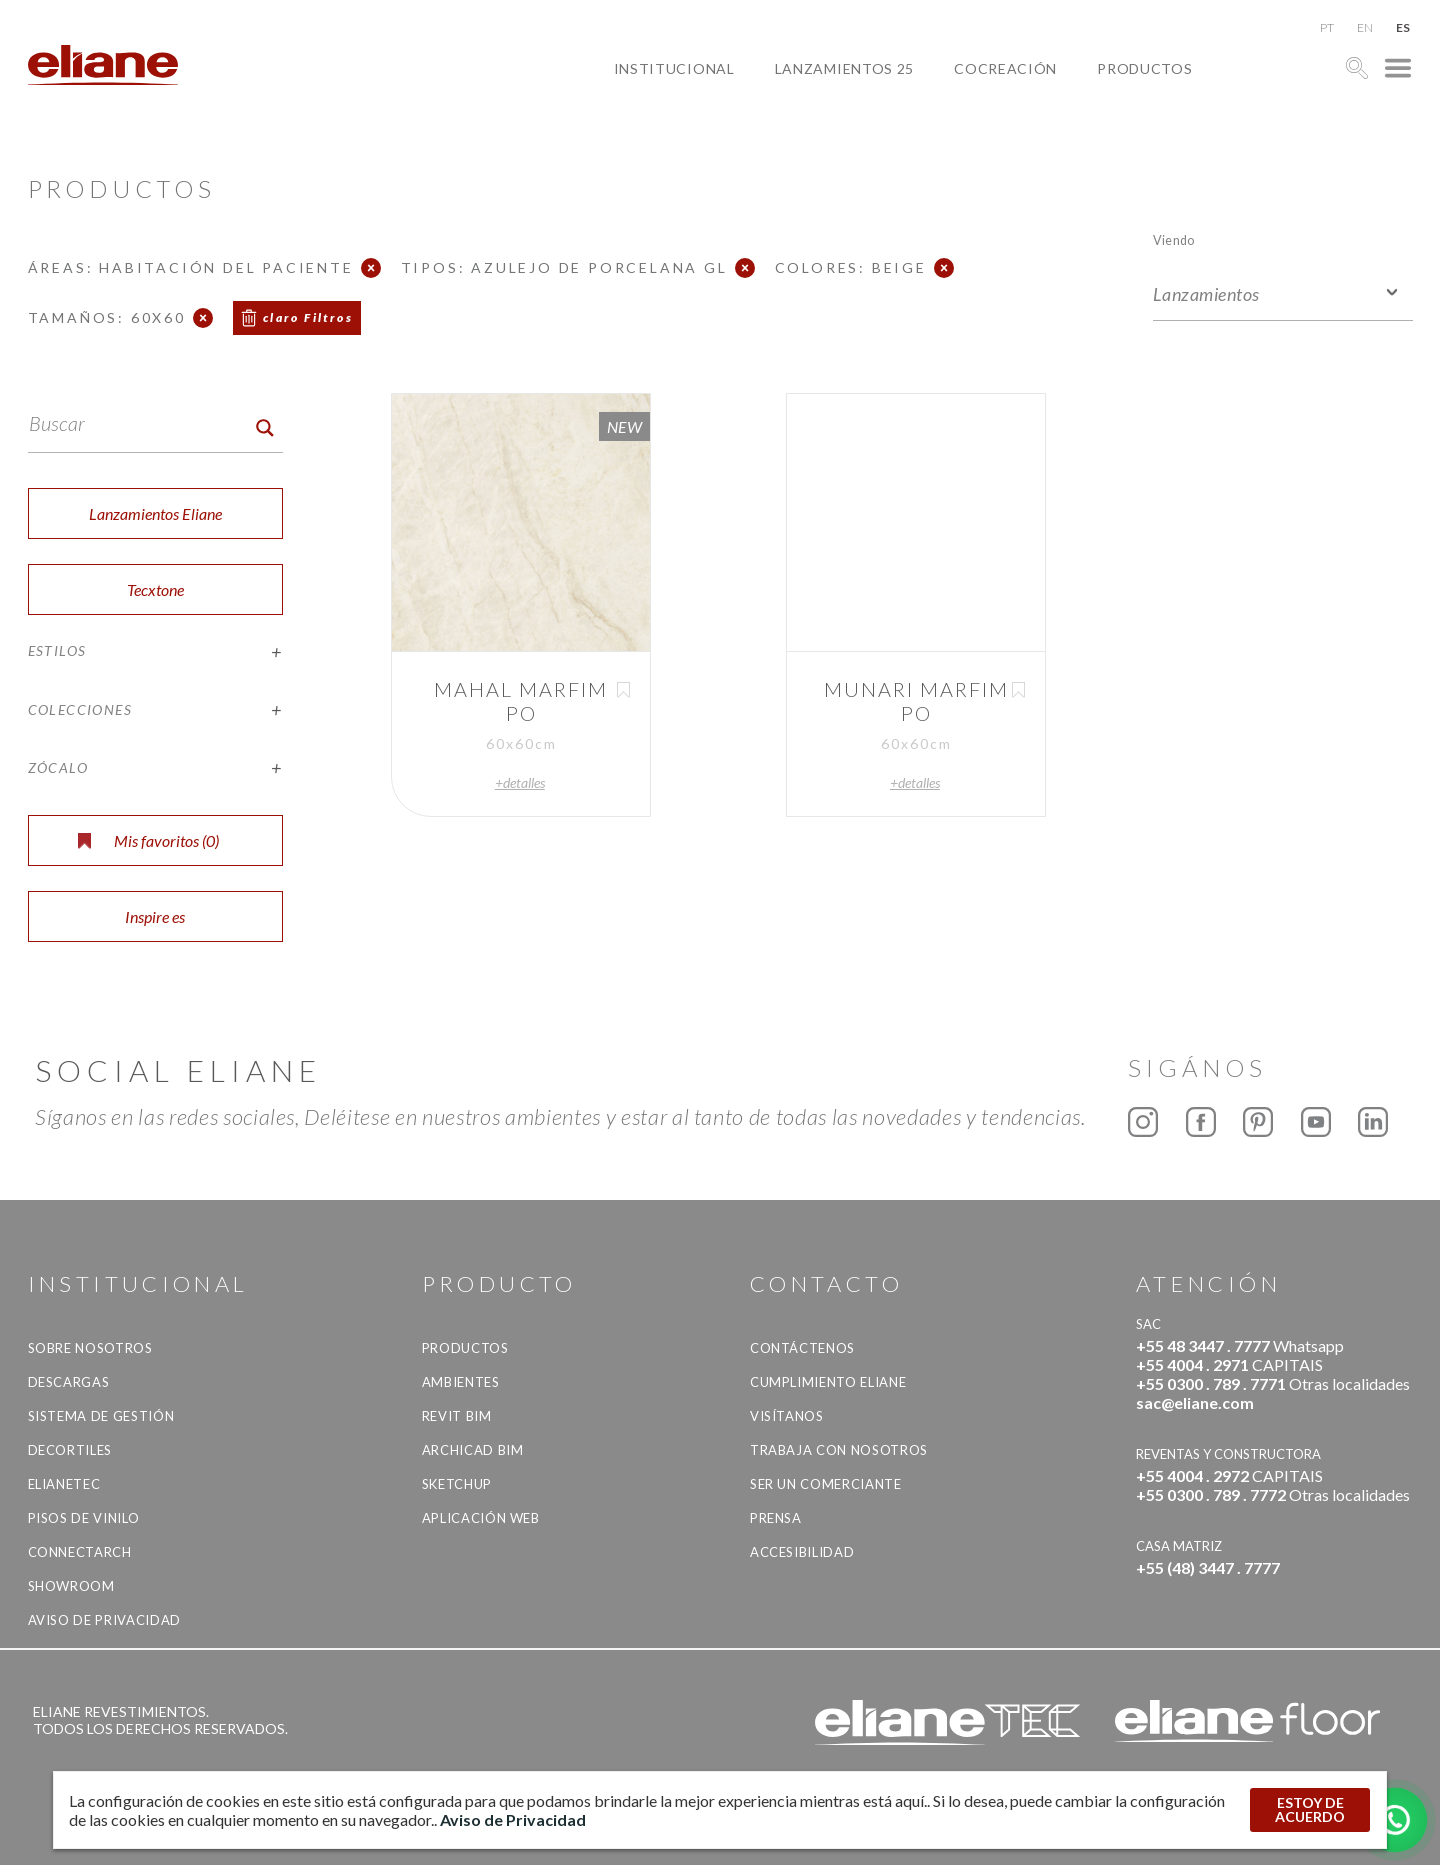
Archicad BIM (473, 1450)
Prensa (776, 1518)
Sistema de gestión (101, 1416)
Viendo (1173, 239)
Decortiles (70, 1450)
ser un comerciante (826, 1484)
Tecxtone (155, 589)
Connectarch (80, 1552)
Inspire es (155, 916)
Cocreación (1005, 68)
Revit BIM (457, 1416)
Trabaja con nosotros (839, 1450)
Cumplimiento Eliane (828, 1382)
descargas (69, 1382)
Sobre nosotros (90, 1348)
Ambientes (461, 1382)
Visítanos (787, 1416)
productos (1144, 68)
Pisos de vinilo (84, 1518)
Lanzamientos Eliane (155, 513)
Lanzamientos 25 (845, 68)
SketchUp (457, 1484)
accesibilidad (802, 1552)
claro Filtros (308, 317)
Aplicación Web (481, 1518)
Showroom (71, 1586)
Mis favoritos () (149, 840)
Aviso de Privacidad (104, 1620)
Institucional (674, 68)
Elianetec (64, 1484)
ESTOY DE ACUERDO (1310, 1809)
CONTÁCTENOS (802, 1348)
